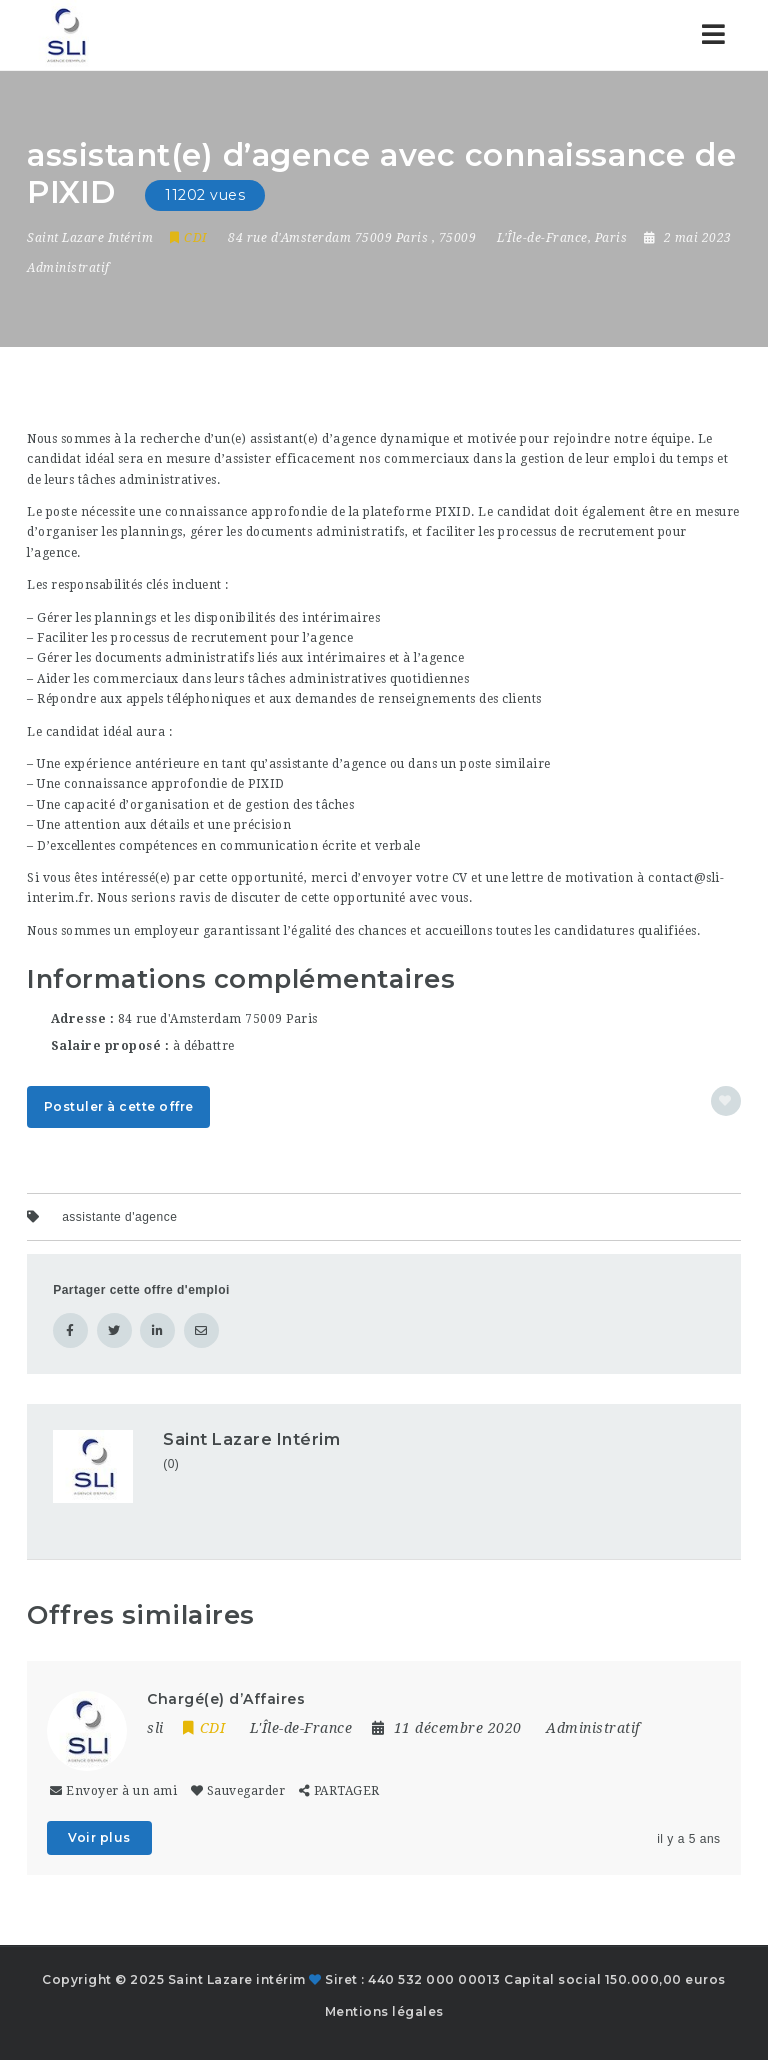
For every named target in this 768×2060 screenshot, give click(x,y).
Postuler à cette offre (119, 1106)
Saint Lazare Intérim (251, 1439)
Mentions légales (384, 2011)
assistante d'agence (119, 1217)
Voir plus (99, 1837)
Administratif (68, 268)
